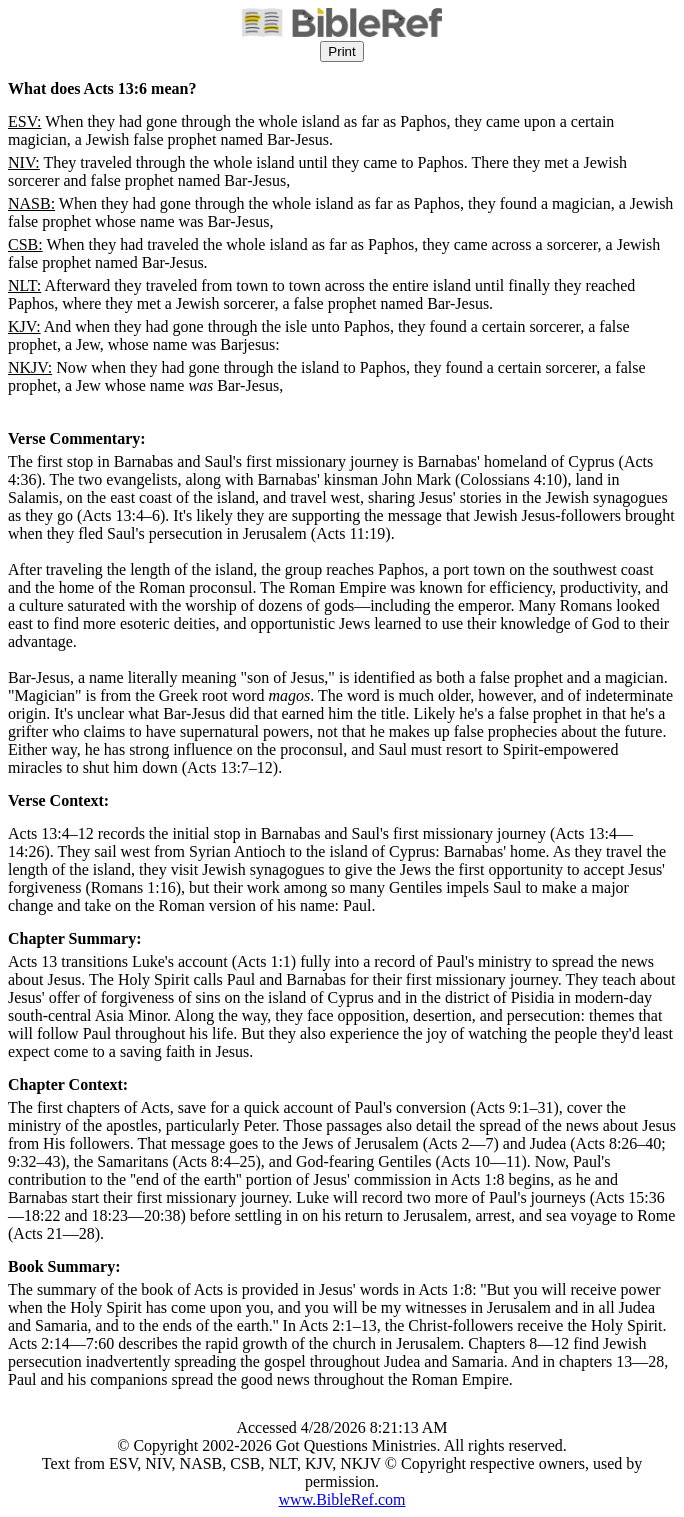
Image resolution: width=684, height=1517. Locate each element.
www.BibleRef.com (342, 1499)
